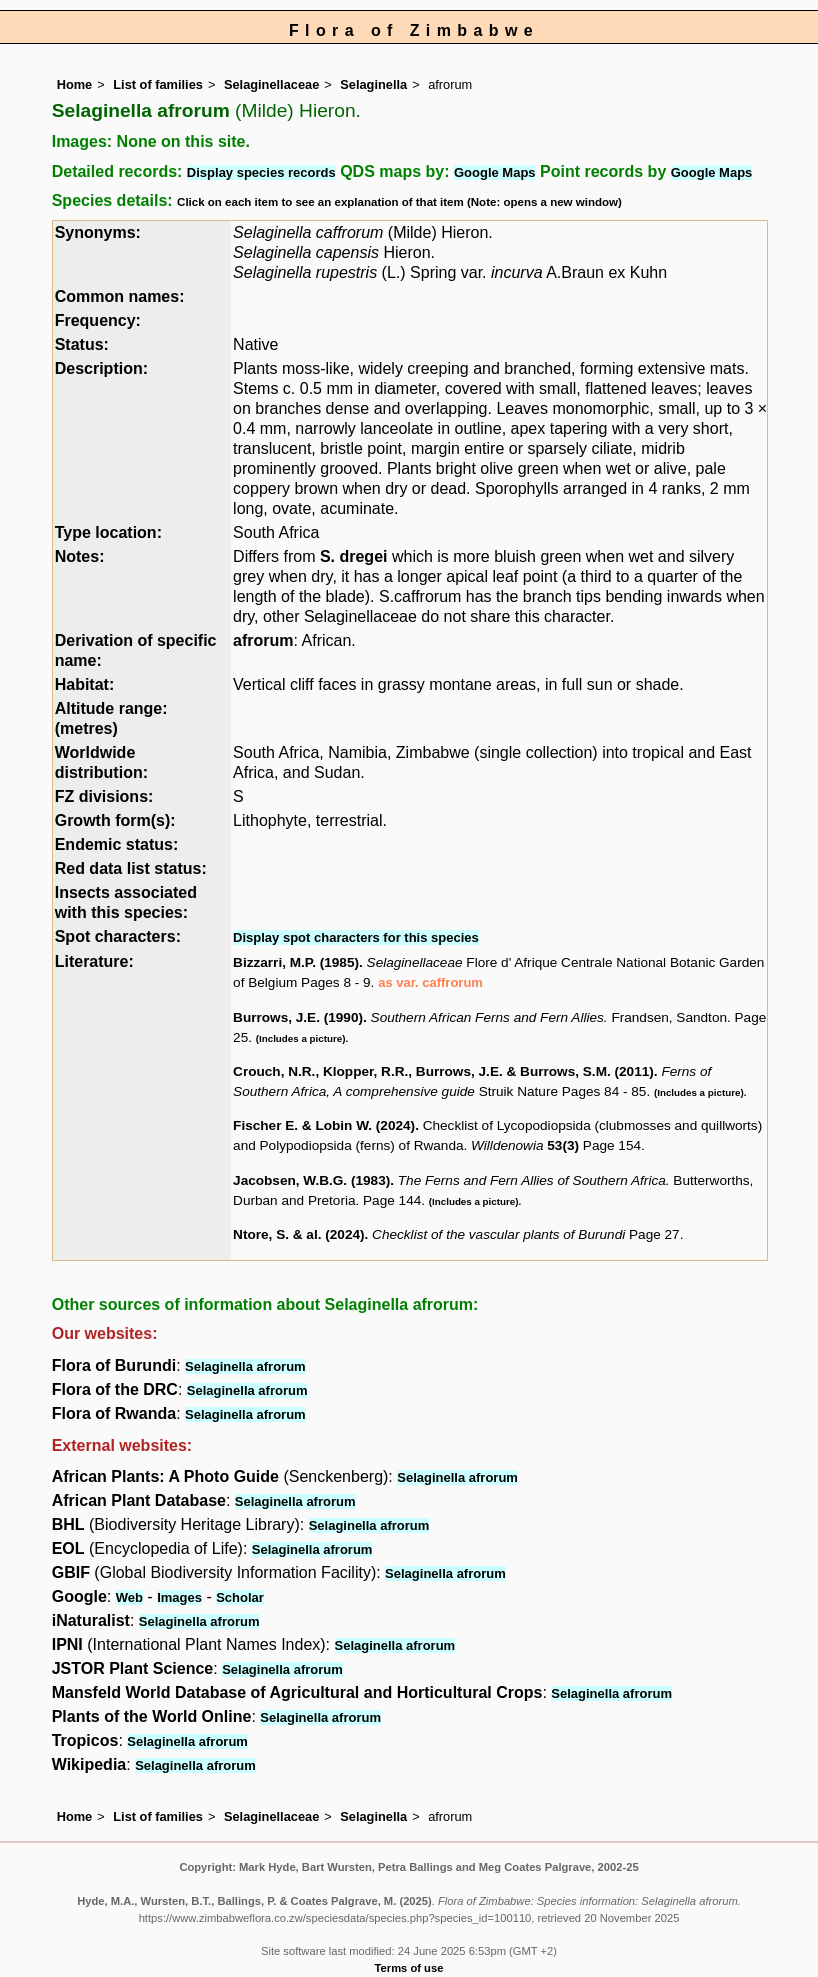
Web (129, 1597)
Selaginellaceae (271, 84)
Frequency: (98, 320)
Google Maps (495, 172)
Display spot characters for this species (356, 937)
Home (75, 84)
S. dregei (354, 556)
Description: (101, 368)
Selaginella (373, 84)
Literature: (94, 961)
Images (179, 1597)
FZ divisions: (104, 796)
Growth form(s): (115, 820)
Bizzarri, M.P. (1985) (296, 962)
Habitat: (85, 684)
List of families (158, 84)
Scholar (240, 1597)
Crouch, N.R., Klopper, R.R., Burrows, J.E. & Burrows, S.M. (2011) (443, 1071)
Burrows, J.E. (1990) (298, 1017)
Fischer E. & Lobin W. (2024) (324, 1125)
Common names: (120, 296)
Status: (82, 344)
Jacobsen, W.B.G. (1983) (311, 1180)
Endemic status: (117, 844)
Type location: (108, 532)
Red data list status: (131, 868)
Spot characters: (118, 936)
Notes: (80, 556)
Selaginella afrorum (245, 1366)
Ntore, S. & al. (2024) (298, 1234)
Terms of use (409, 1968)
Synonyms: (98, 232)
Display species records (261, 172)
